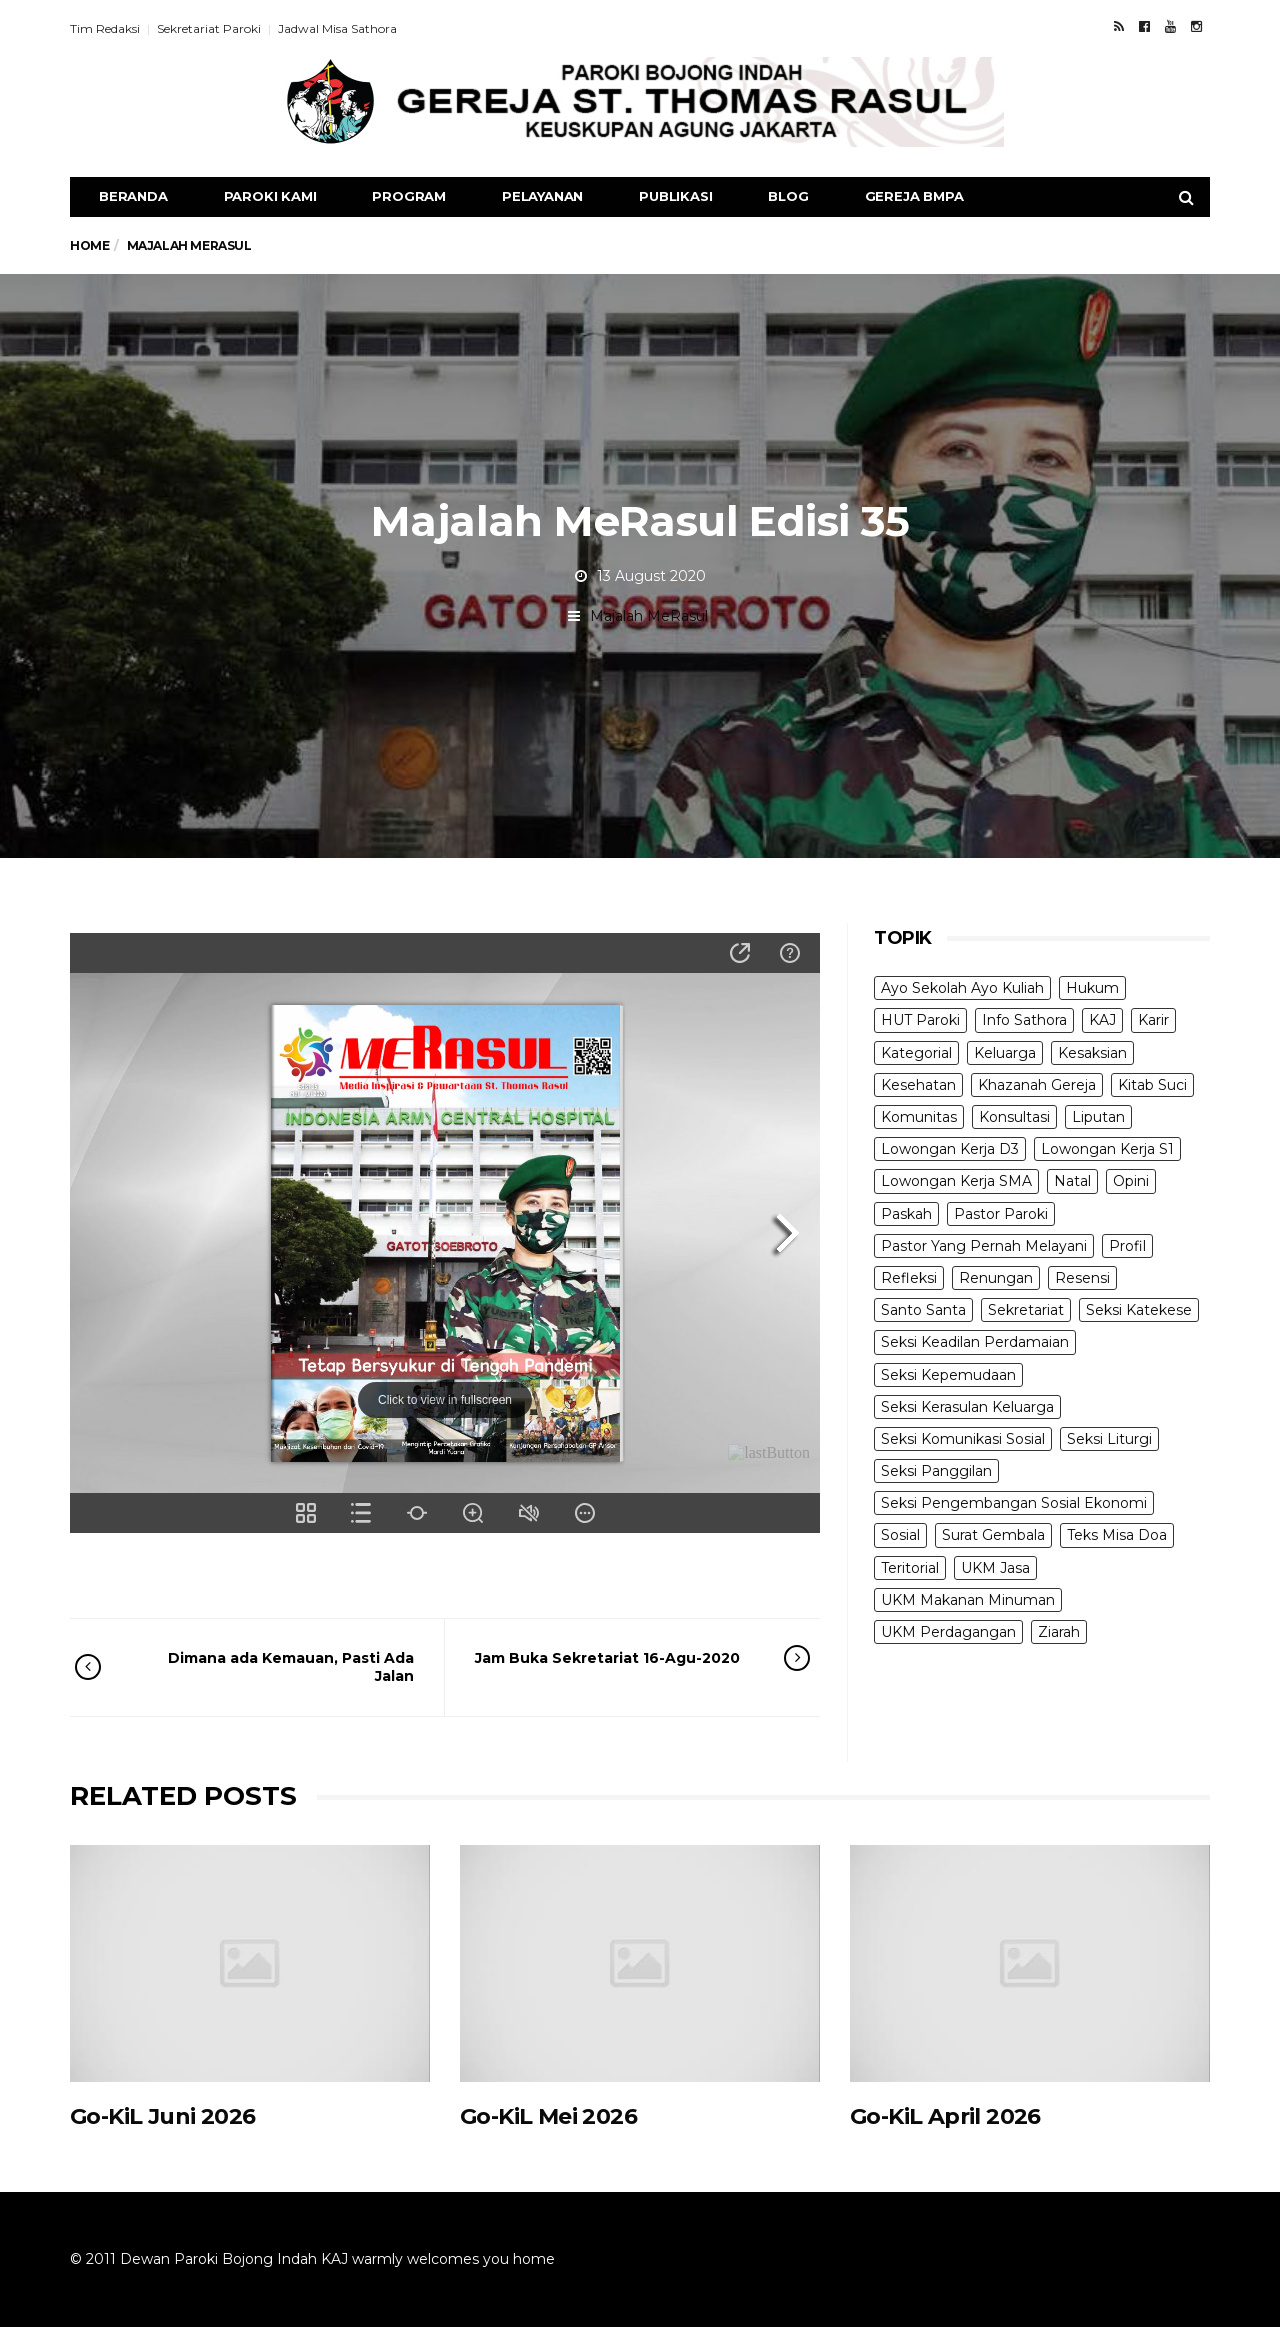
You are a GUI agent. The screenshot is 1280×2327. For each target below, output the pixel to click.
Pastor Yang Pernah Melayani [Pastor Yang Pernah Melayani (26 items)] (984, 1246)
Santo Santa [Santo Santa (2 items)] (923, 1310)
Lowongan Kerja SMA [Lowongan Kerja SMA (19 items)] (956, 1181)
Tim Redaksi (105, 28)
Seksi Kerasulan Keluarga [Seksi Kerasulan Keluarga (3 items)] (967, 1407)
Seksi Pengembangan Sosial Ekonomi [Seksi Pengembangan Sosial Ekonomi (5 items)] (1014, 1503)
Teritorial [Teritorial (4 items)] (910, 1568)
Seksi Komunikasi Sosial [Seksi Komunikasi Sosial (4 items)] (963, 1439)
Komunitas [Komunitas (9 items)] (919, 1117)
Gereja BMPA (914, 196)
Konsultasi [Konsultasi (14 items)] (1014, 1117)
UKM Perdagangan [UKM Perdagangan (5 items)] (948, 1632)
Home (89, 245)
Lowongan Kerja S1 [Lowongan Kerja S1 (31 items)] (1107, 1149)
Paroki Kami (270, 196)
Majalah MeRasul (649, 616)
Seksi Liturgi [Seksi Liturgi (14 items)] (1109, 1439)
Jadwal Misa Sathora (337, 28)
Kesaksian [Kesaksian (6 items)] (1092, 1053)
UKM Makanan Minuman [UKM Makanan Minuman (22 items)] (968, 1600)
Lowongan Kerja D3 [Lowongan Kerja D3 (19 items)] (950, 1149)
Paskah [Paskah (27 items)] (906, 1214)
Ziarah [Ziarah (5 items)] (1059, 1632)
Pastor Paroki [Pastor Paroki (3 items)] (1001, 1214)
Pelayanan (542, 196)
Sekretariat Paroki (209, 28)
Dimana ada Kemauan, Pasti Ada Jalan (272, 1667)
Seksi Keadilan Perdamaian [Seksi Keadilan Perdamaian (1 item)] (975, 1342)
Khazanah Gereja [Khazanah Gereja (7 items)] (1037, 1085)
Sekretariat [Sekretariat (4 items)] (1026, 1310)
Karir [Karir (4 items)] (1153, 1020)
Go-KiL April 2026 (945, 2116)
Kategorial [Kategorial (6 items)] (916, 1053)
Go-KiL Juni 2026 (162, 2116)
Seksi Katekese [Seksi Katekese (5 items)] (1139, 1310)
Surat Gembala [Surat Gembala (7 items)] (993, 1535)
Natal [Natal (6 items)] (1072, 1181)
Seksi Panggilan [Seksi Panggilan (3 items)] (936, 1471)
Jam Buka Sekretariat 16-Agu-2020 (615, 1658)
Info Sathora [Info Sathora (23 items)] (1024, 1020)
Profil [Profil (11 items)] (1127, 1246)
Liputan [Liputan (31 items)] (1098, 1117)
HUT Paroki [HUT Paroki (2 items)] (920, 1020)
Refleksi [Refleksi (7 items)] (909, 1278)
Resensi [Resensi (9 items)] (1082, 1278)
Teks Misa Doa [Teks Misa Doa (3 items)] (1117, 1535)
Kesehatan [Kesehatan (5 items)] (918, 1085)
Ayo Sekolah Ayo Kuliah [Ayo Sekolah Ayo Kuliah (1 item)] (962, 988)
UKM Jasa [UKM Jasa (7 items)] (995, 1568)
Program (409, 196)
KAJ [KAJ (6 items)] (1102, 1020)
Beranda (133, 196)
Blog (788, 196)
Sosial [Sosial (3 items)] (900, 1535)
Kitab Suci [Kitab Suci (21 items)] (1152, 1085)
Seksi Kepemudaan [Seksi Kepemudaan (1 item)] (948, 1375)
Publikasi (675, 196)
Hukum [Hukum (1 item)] (1092, 988)
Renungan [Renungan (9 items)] (996, 1278)
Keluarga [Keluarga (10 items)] (1005, 1053)
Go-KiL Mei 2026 (548, 2116)
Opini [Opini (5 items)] (1131, 1181)
